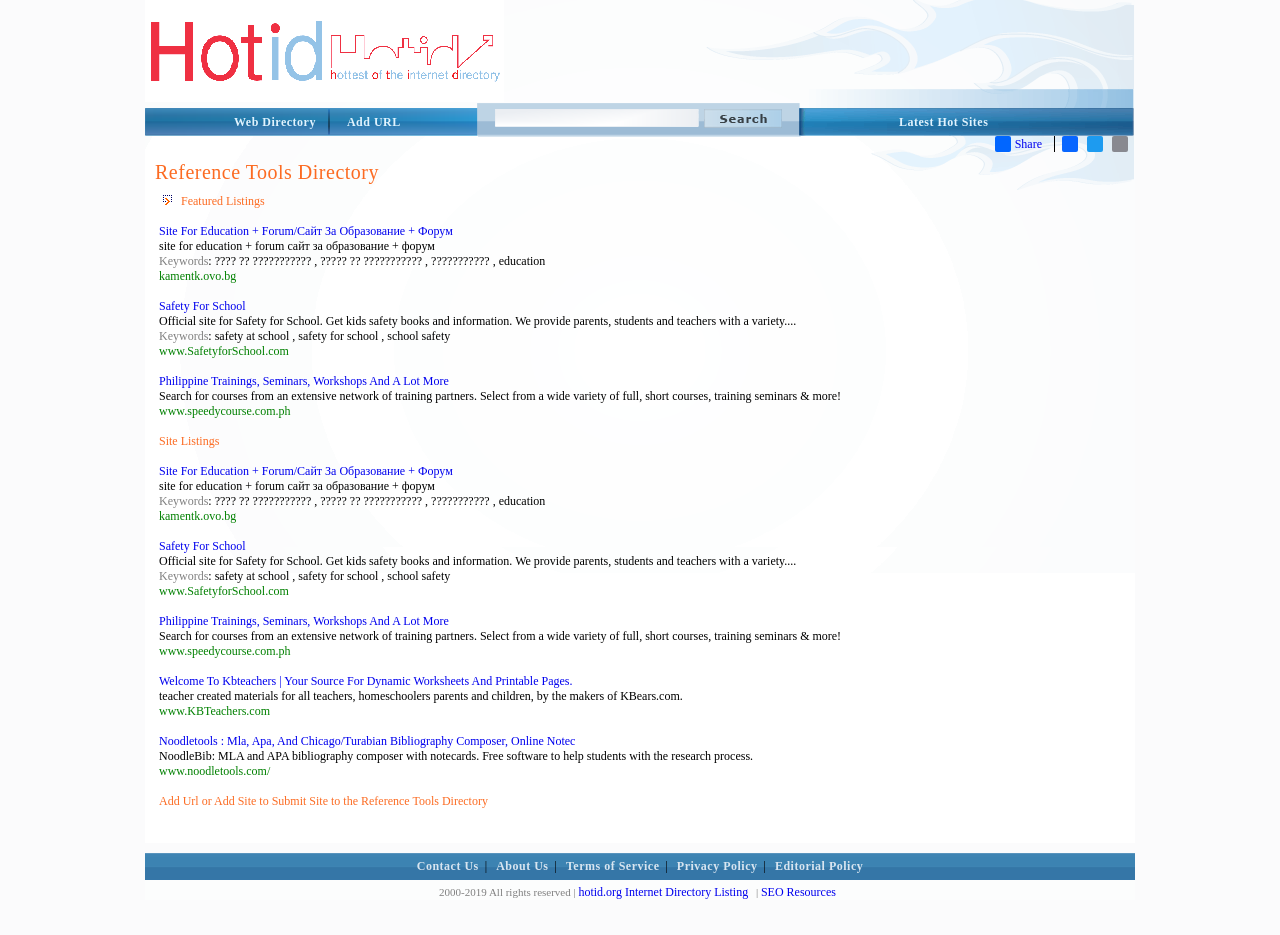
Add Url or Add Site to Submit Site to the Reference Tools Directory (323, 801)
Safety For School (202, 306)
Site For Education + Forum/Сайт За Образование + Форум (306, 231)
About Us (522, 866)
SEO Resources (798, 892)
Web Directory (275, 122)
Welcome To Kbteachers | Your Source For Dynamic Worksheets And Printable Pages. (365, 681)
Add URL (374, 122)
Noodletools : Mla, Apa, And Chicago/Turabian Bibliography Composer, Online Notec (367, 741)
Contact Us (448, 866)
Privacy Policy (717, 866)
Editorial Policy (819, 866)
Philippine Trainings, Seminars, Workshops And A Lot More (304, 381)
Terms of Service (613, 866)
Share (1018, 144)
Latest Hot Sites (943, 122)
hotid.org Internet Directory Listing (663, 892)
